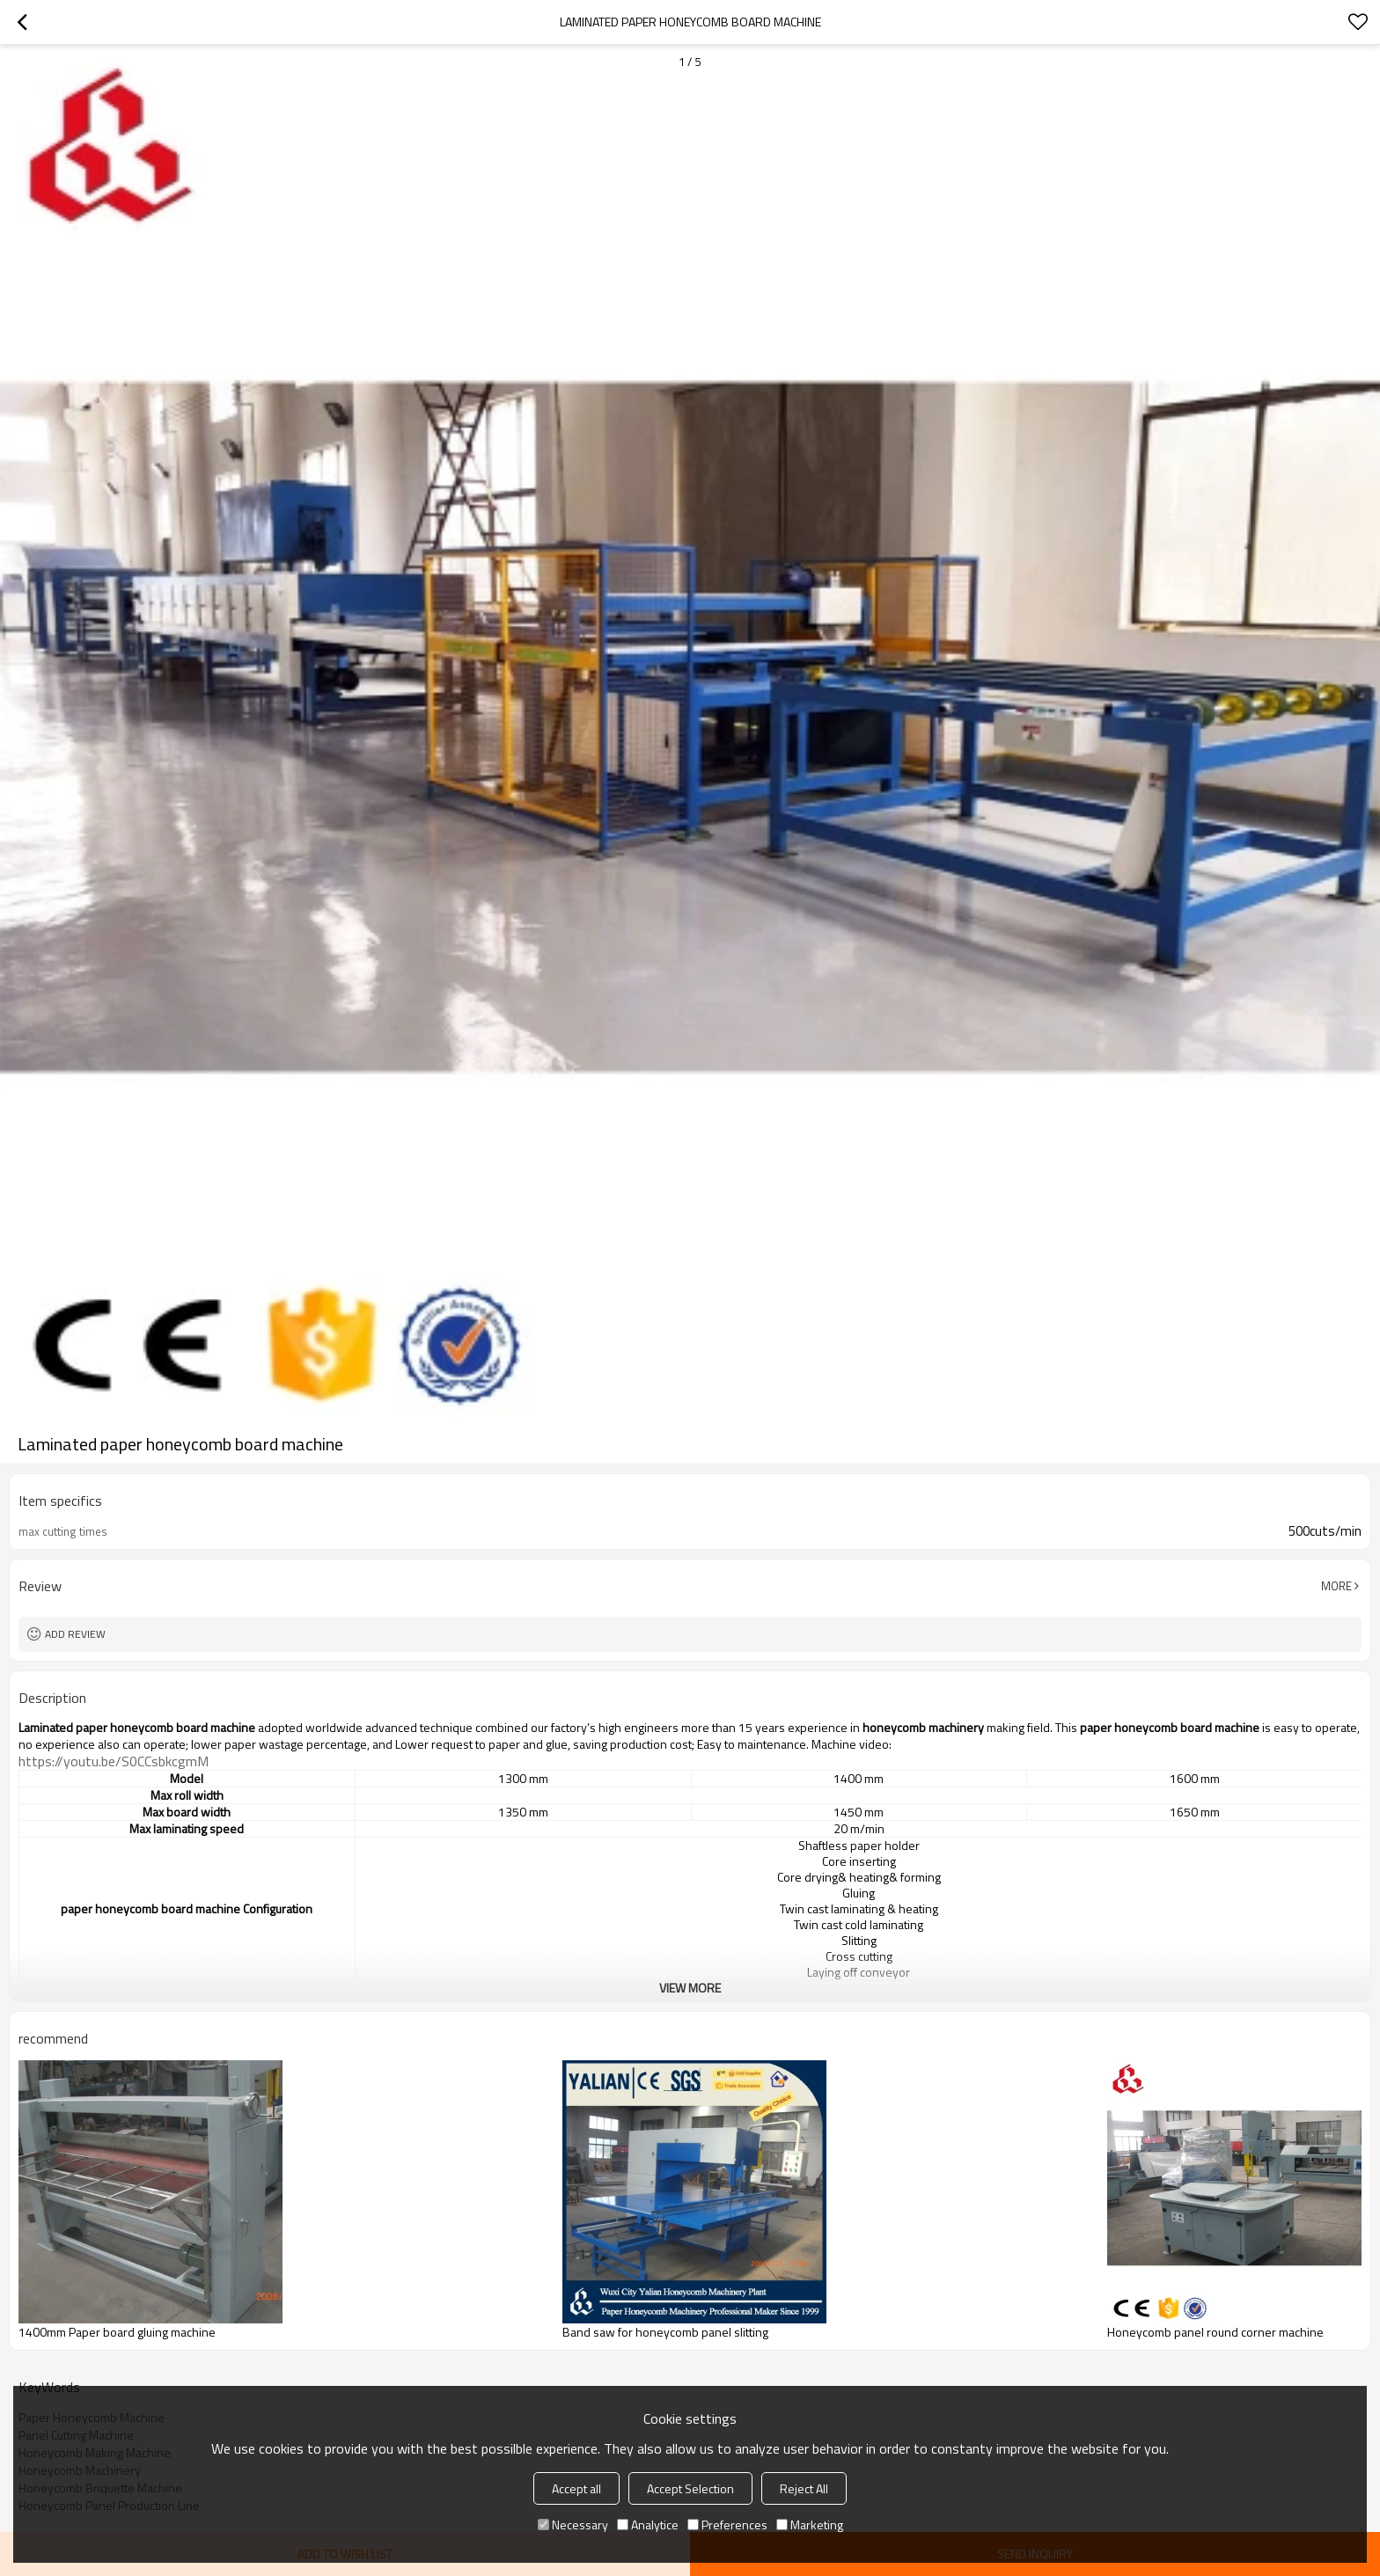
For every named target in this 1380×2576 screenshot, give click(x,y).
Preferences (727, 2524)
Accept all (576, 2488)
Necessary (573, 2524)
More (1336, 1586)
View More (690, 1987)
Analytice (648, 2524)
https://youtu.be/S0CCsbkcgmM (113, 1761)
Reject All (804, 2488)
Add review (75, 1634)
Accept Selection (690, 2488)
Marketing (809, 2524)
